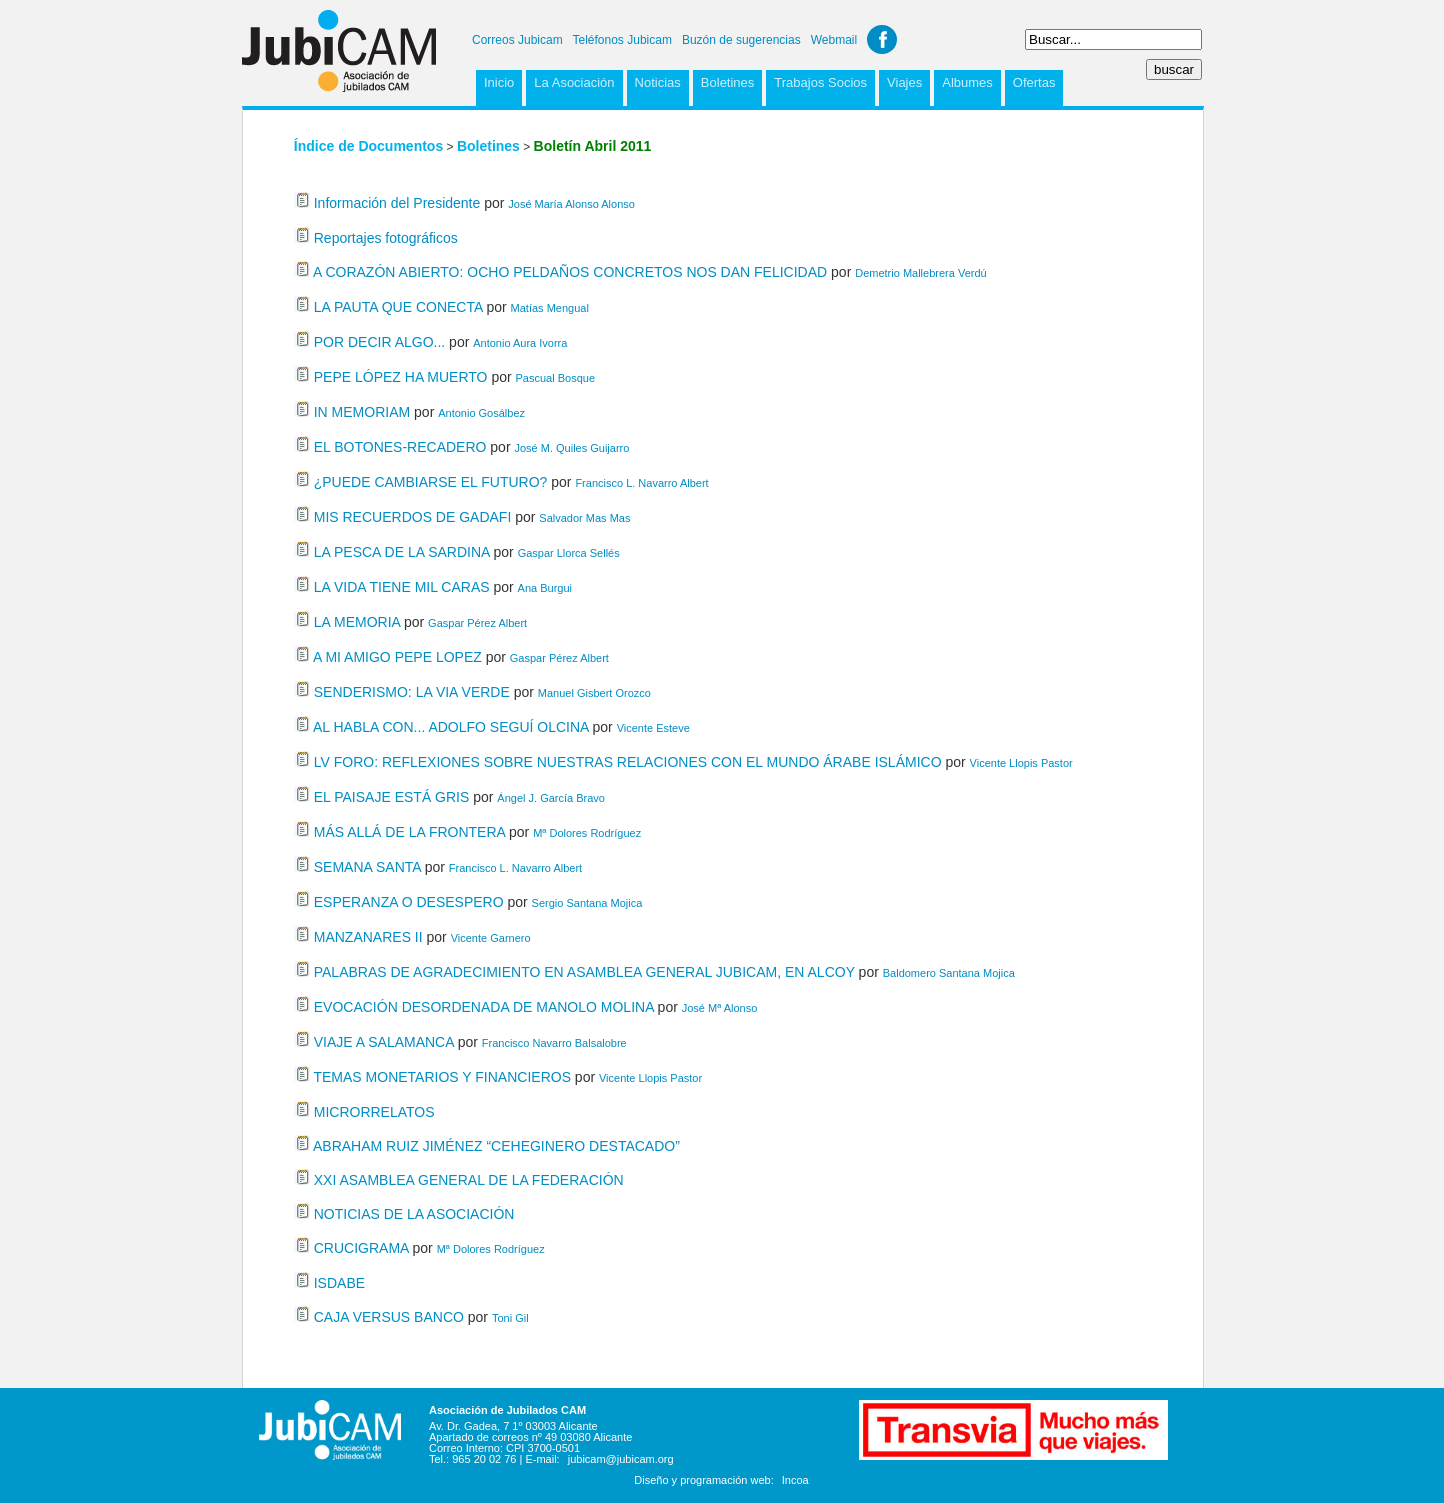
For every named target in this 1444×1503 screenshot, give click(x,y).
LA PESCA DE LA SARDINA (402, 552)
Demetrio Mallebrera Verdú (920, 273)
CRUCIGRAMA (361, 1248)
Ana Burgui (545, 588)
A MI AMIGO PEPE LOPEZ (397, 657)
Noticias (658, 82)
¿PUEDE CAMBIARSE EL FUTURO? (431, 482)
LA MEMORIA (357, 622)
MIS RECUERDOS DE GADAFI (413, 517)
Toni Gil (510, 1318)
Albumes (967, 82)
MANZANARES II (368, 937)
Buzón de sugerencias (741, 40)
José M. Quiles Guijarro (571, 448)
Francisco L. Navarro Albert (641, 483)
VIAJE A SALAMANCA (384, 1042)
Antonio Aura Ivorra (520, 343)
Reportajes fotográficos (386, 238)
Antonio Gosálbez (481, 413)
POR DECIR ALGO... (379, 342)
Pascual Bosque (556, 378)
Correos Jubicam (517, 40)
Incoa (795, 1480)
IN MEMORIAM (362, 412)
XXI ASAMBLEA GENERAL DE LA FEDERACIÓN (469, 1180)
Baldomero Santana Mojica (949, 973)
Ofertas (1034, 82)
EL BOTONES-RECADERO (400, 447)
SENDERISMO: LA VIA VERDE (412, 692)
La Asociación (574, 82)
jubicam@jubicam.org (621, 1459)
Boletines (727, 82)
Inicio (499, 82)
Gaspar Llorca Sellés (569, 553)
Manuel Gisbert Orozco (594, 693)
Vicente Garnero (491, 938)
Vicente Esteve (653, 728)
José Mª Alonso (720, 1008)
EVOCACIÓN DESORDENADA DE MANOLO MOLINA (484, 1007)
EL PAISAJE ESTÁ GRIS (392, 797)
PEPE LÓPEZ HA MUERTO (401, 377)
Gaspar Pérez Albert (477, 623)
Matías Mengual (550, 308)
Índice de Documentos (368, 146)
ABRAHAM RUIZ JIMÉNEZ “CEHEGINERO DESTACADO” (496, 1146)
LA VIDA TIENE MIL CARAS (402, 587)
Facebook (882, 39)
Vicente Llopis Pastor (1021, 763)
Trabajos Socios (820, 82)
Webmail (834, 40)
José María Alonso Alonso (571, 204)
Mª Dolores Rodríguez (587, 833)
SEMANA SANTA (367, 867)
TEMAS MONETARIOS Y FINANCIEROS (441, 1077)
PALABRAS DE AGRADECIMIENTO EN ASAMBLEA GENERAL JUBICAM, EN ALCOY (584, 972)
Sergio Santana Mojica (587, 903)
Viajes (904, 82)
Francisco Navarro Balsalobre (554, 1043)
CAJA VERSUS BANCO (389, 1317)
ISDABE (339, 1283)
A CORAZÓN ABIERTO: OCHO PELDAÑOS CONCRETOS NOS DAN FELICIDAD (570, 272)
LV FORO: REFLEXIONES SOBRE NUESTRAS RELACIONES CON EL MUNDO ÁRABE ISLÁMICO (628, 762)
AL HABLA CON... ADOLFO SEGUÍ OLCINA (451, 727)
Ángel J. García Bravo (551, 798)
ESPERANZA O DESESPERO (409, 902)
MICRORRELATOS (374, 1112)
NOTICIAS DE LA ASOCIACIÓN (414, 1214)
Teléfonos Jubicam (622, 40)
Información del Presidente (397, 203)
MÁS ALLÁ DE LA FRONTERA (409, 832)
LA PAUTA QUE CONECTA (398, 307)
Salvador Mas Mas (584, 518)
